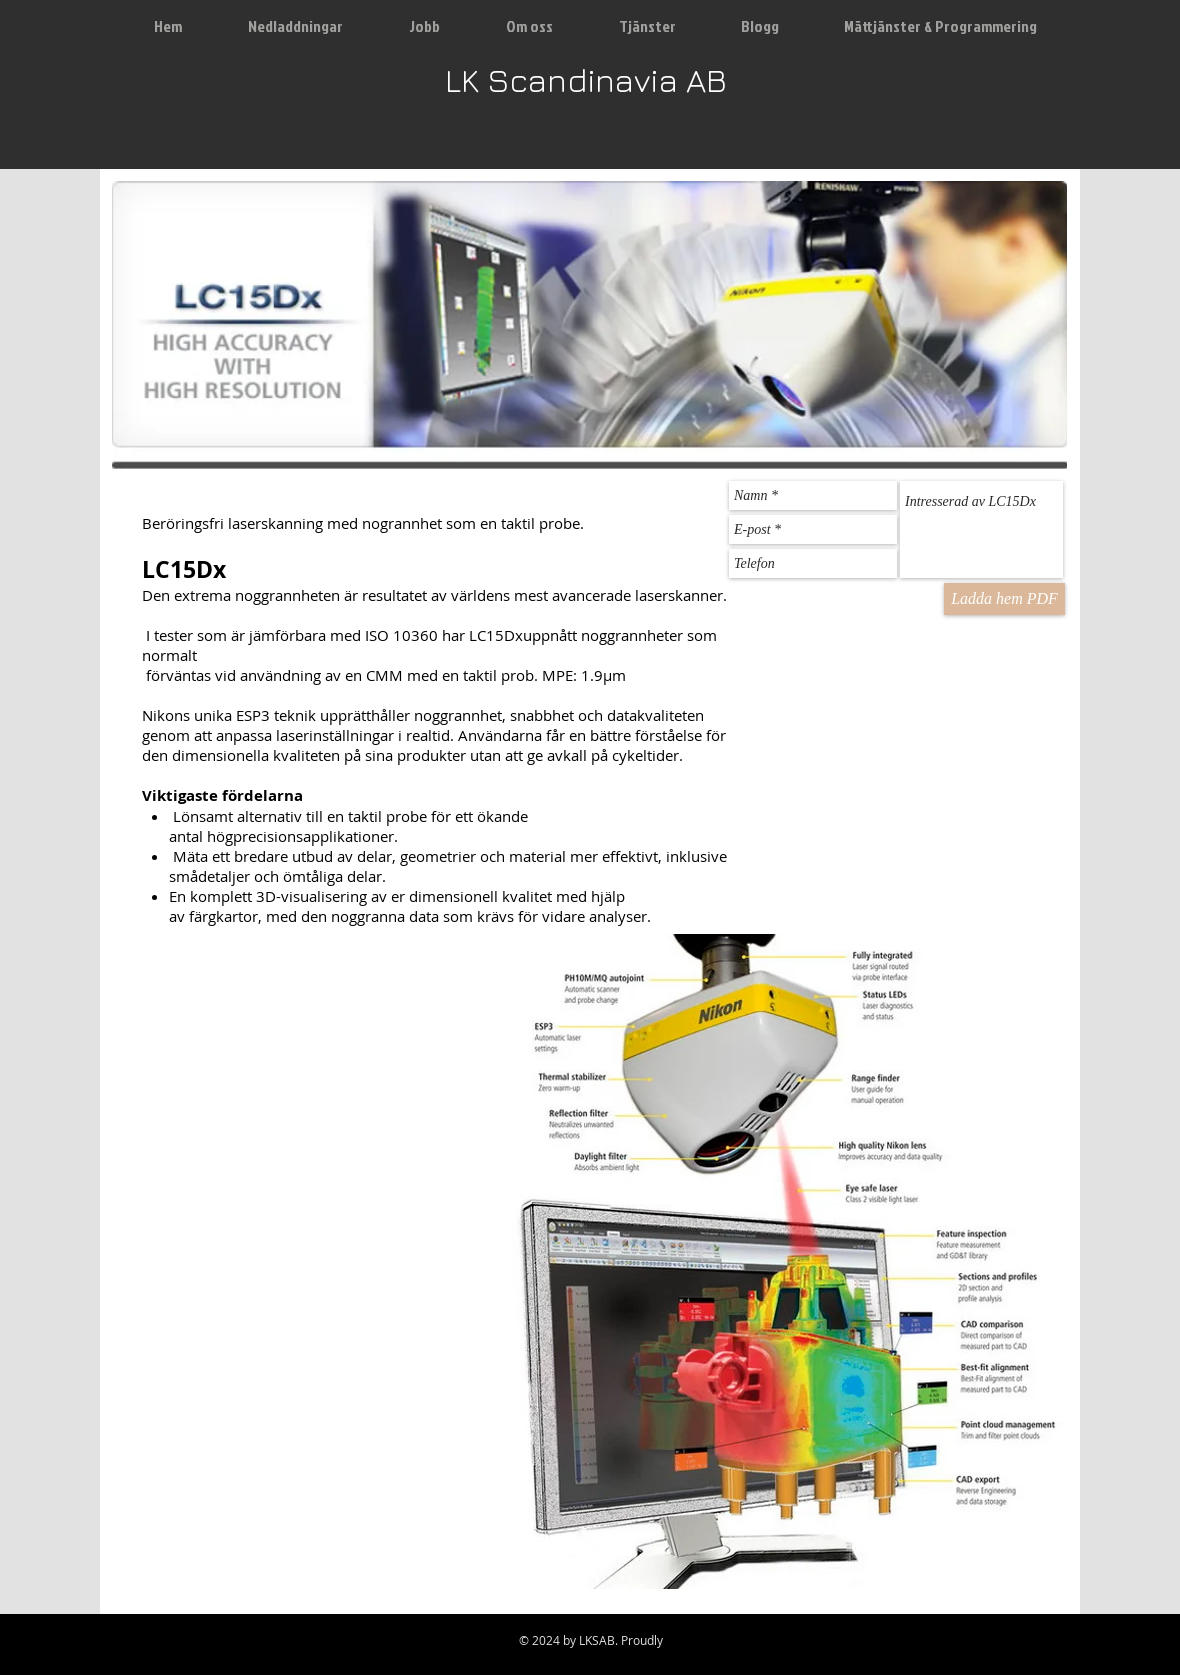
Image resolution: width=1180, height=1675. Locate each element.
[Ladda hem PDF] (1004, 599)
